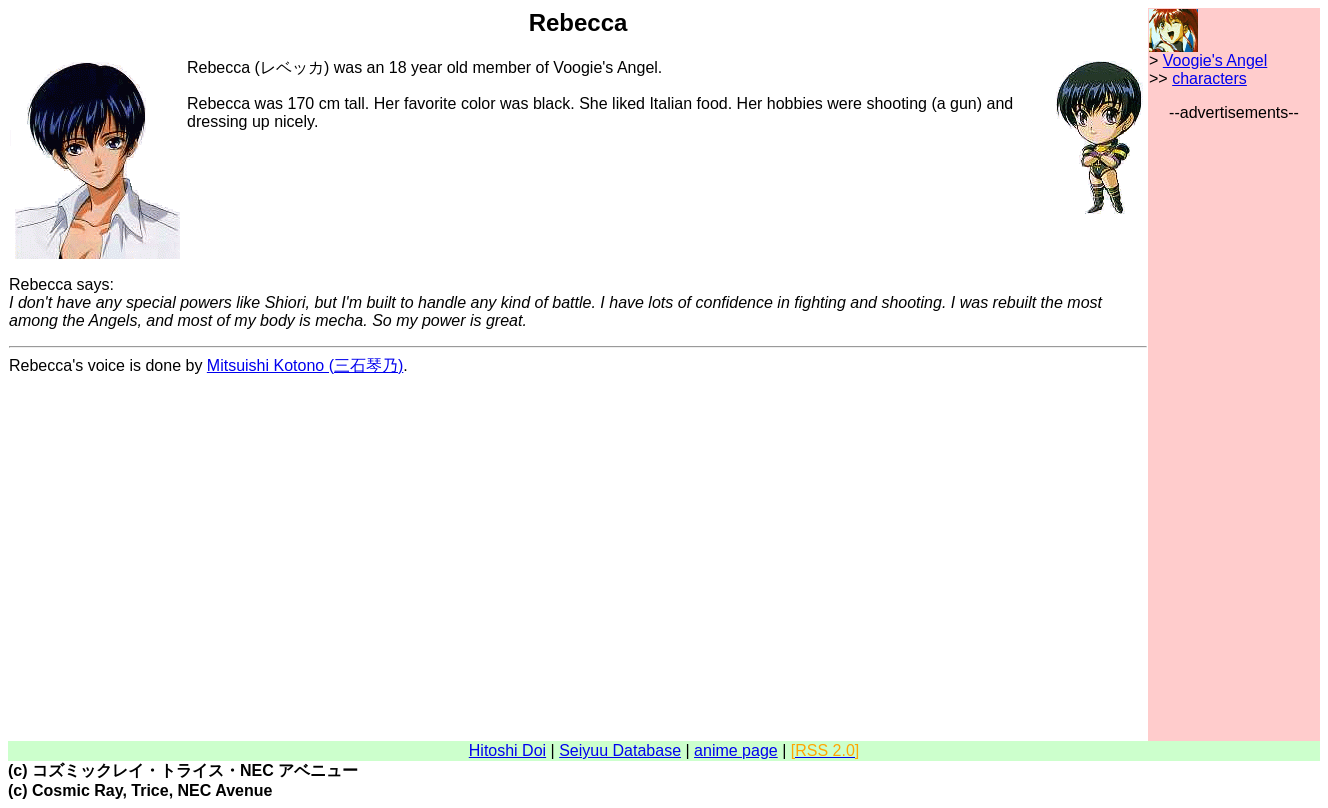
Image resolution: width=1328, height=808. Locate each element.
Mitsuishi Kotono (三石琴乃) (305, 365)
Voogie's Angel (1215, 60)
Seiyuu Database (620, 750)
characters (1209, 78)
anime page (736, 750)
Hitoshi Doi (507, 750)
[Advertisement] (1234, 422)
